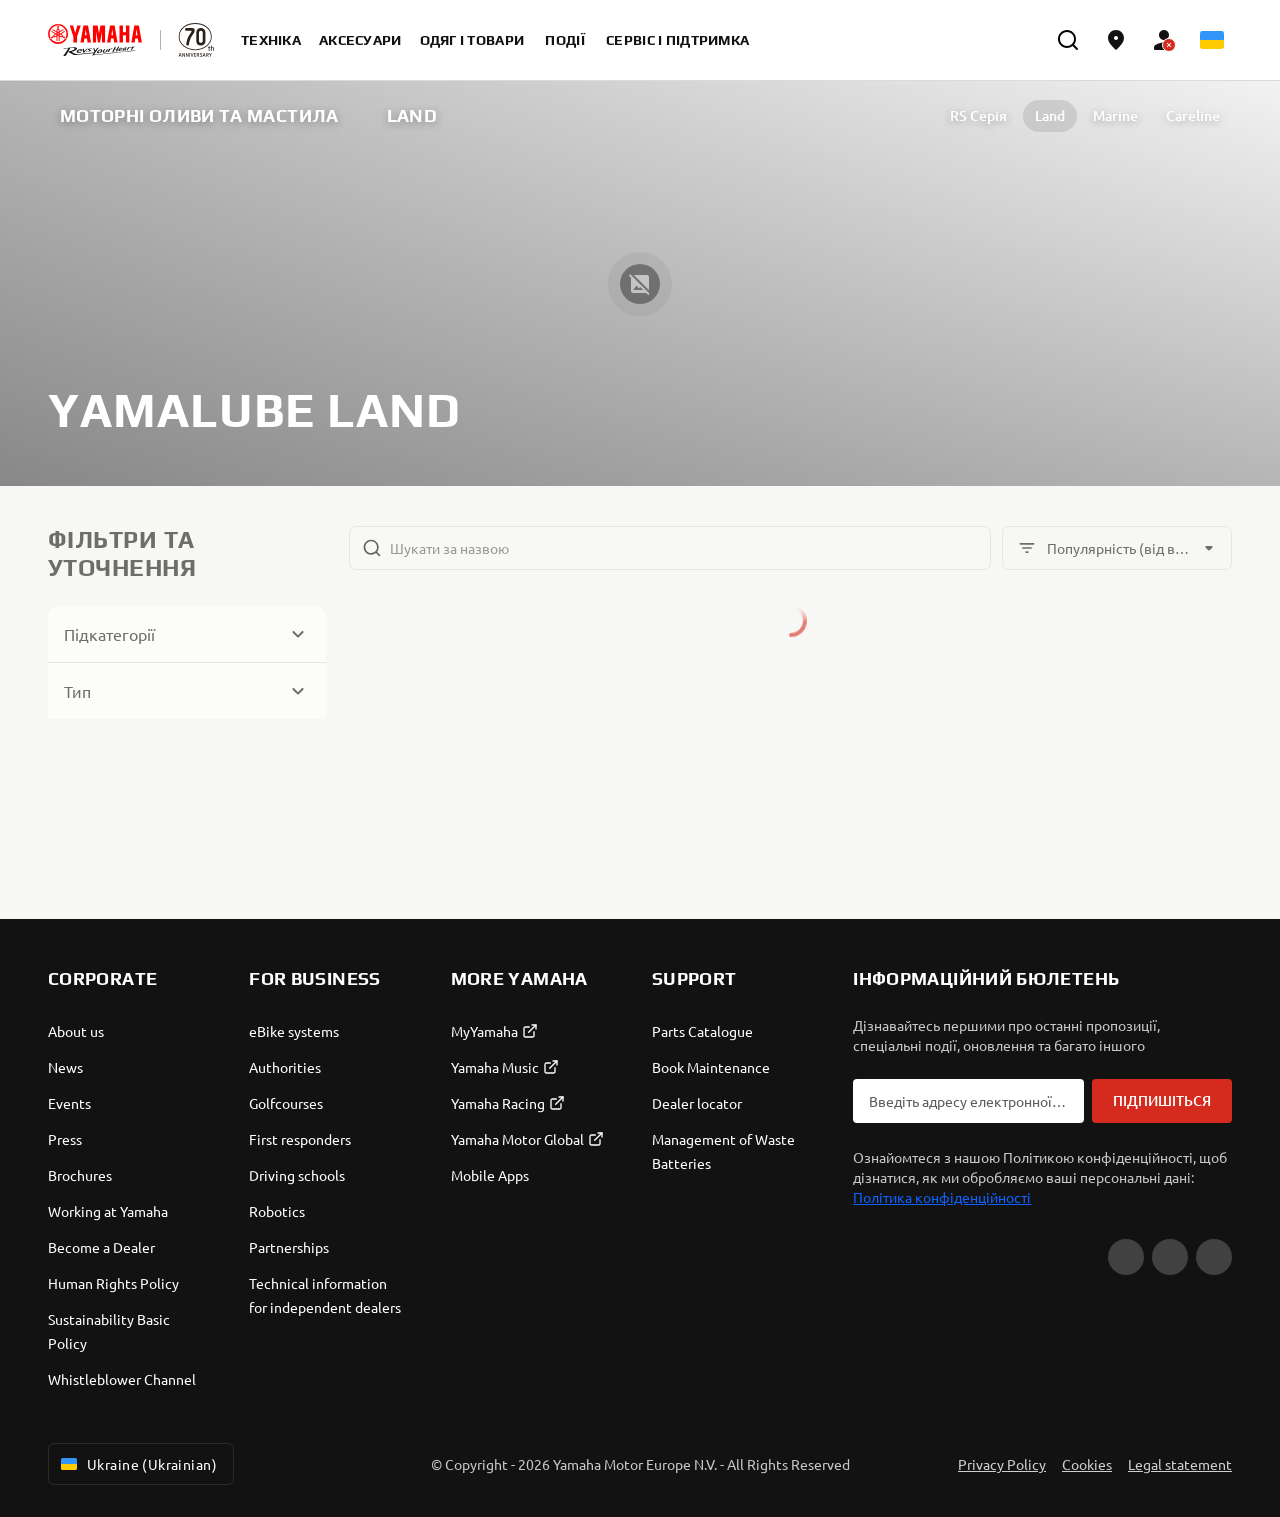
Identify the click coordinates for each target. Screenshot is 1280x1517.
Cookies (1087, 1464)
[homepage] (95, 40)
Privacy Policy (1002, 1464)
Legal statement (1180, 1464)
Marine (1115, 115)
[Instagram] (1214, 1257)
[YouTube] (1126, 1257)
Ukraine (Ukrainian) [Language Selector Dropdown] (137, 1464)
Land (1050, 115)
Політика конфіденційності (942, 1197)
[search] (1068, 40)
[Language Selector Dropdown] (1212, 40)
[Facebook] (1170, 1257)
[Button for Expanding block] (187, 634)
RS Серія (978, 115)
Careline (1193, 115)
